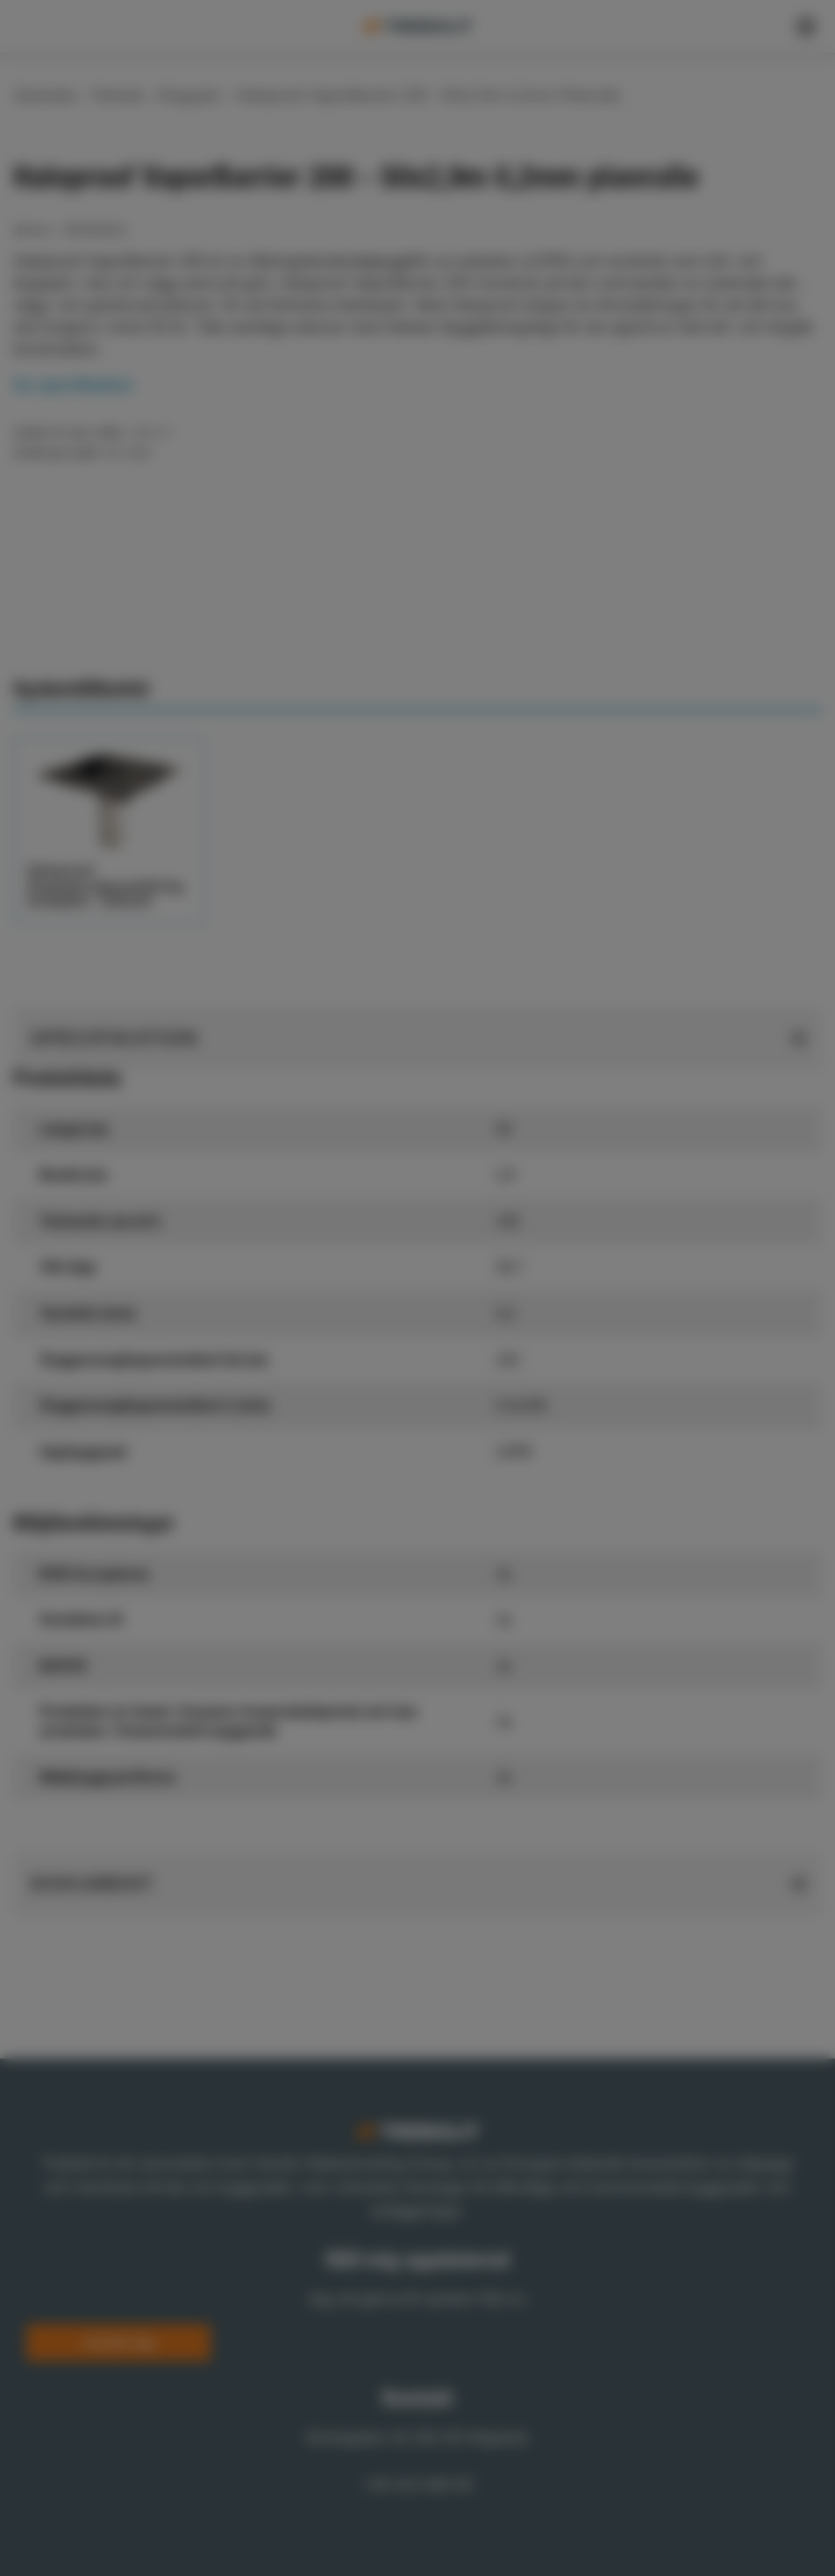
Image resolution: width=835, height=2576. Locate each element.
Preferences (323, 1375)
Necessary (193, 1375)
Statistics (448, 1375)
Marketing (567, 1375)
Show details (157, 1346)
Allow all (641, 1424)
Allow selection (486, 1424)
